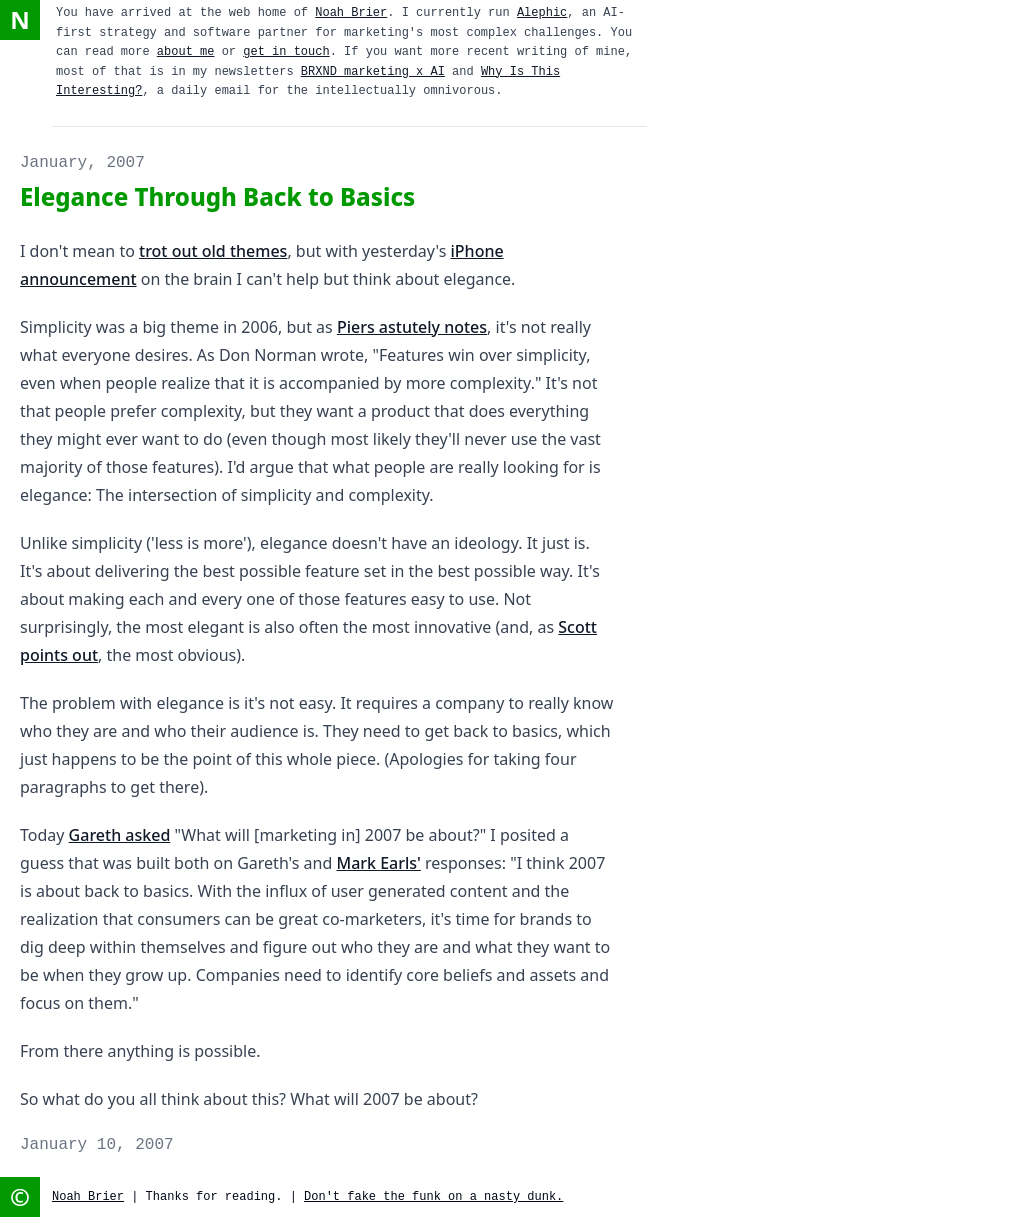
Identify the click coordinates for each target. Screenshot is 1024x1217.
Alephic (542, 13)
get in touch (286, 52)
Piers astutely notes (412, 327)
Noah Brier (351, 13)
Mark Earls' (378, 863)
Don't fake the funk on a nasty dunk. (433, 1197)
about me (186, 52)
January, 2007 (82, 163)
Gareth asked (120, 835)
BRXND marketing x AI (373, 72)
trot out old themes (213, 251)
